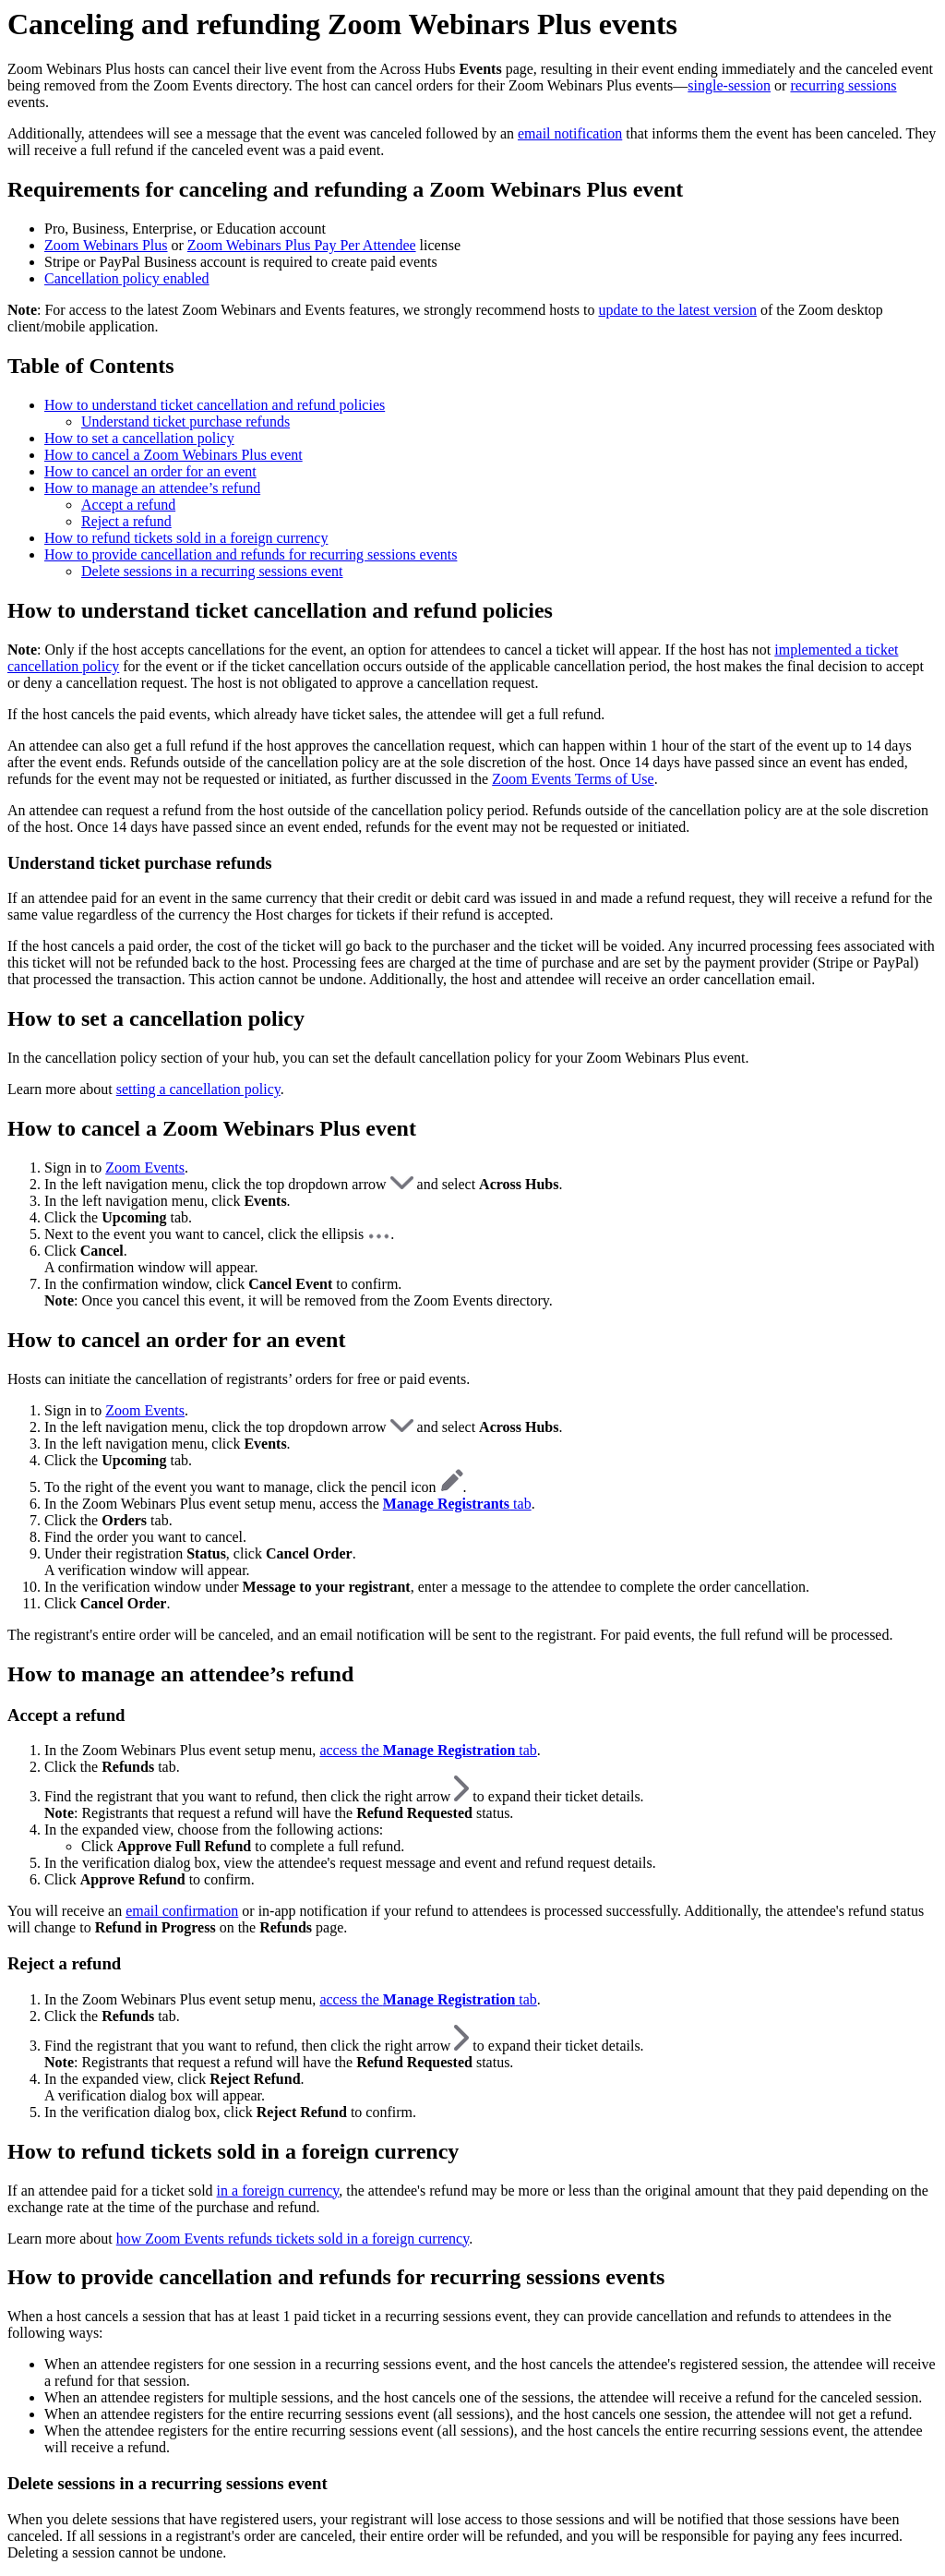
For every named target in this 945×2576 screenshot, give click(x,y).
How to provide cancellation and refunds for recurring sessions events (250, 554)
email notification (570, 133)
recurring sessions (843, 85)
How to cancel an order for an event (150, 471)
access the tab (427, 1750)
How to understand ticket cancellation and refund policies (214, 405)
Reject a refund (126, 521)
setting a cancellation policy (198, 1089)
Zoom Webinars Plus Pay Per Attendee (301, 245)
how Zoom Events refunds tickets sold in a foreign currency (292, 2238)
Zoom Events (145, 1167)
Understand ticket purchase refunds (185, 421)
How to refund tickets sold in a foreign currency (186, 538)
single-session (729, 85)
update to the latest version (677, 310)
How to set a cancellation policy (139, 438)
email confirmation (182, 1911)
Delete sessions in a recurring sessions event (211, 571)
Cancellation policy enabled (126, 278)
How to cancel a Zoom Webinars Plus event (173, 455)
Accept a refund (128, 504)
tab (457, 1503)
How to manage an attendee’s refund (152, 488)
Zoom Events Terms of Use (572, 779)
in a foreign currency (278, 2190)
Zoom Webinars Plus (106, 245)
